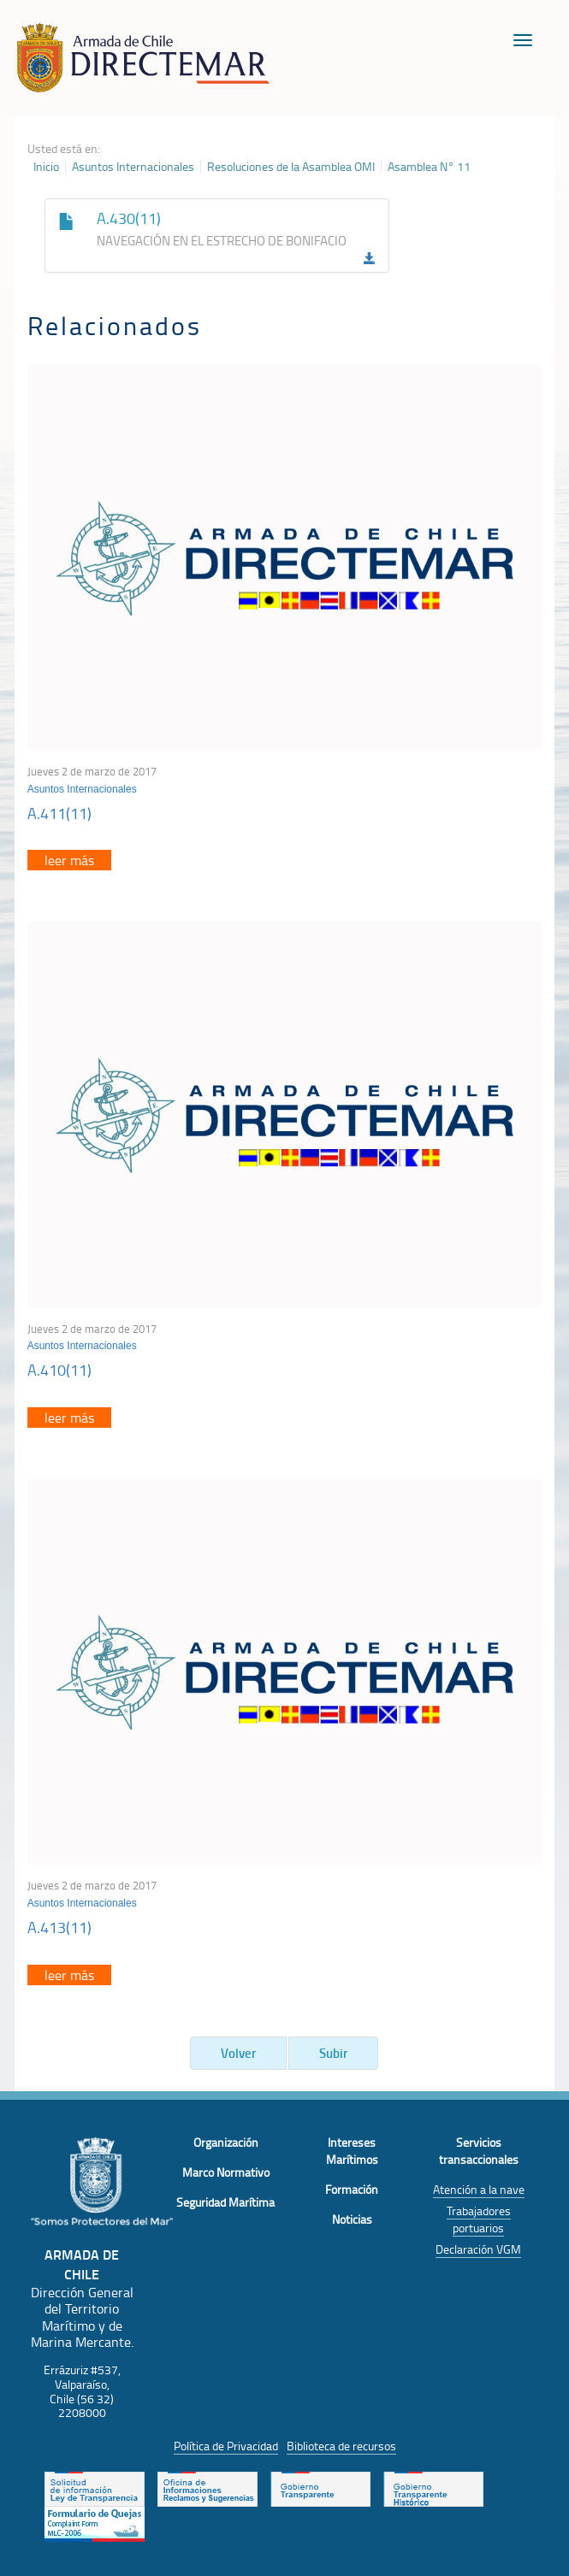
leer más (69, 860)
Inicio (46, 167)
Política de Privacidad (226, 2445)
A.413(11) (59, 1927)
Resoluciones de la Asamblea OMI (291, 167)
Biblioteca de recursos (341, 2445)
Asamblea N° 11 (429, 167)
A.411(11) (59, 813)
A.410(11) (59, 1369)
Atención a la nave (479, 2189)
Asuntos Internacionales (133, 167)
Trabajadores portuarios (479, 2219)
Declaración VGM (478, 2249)
